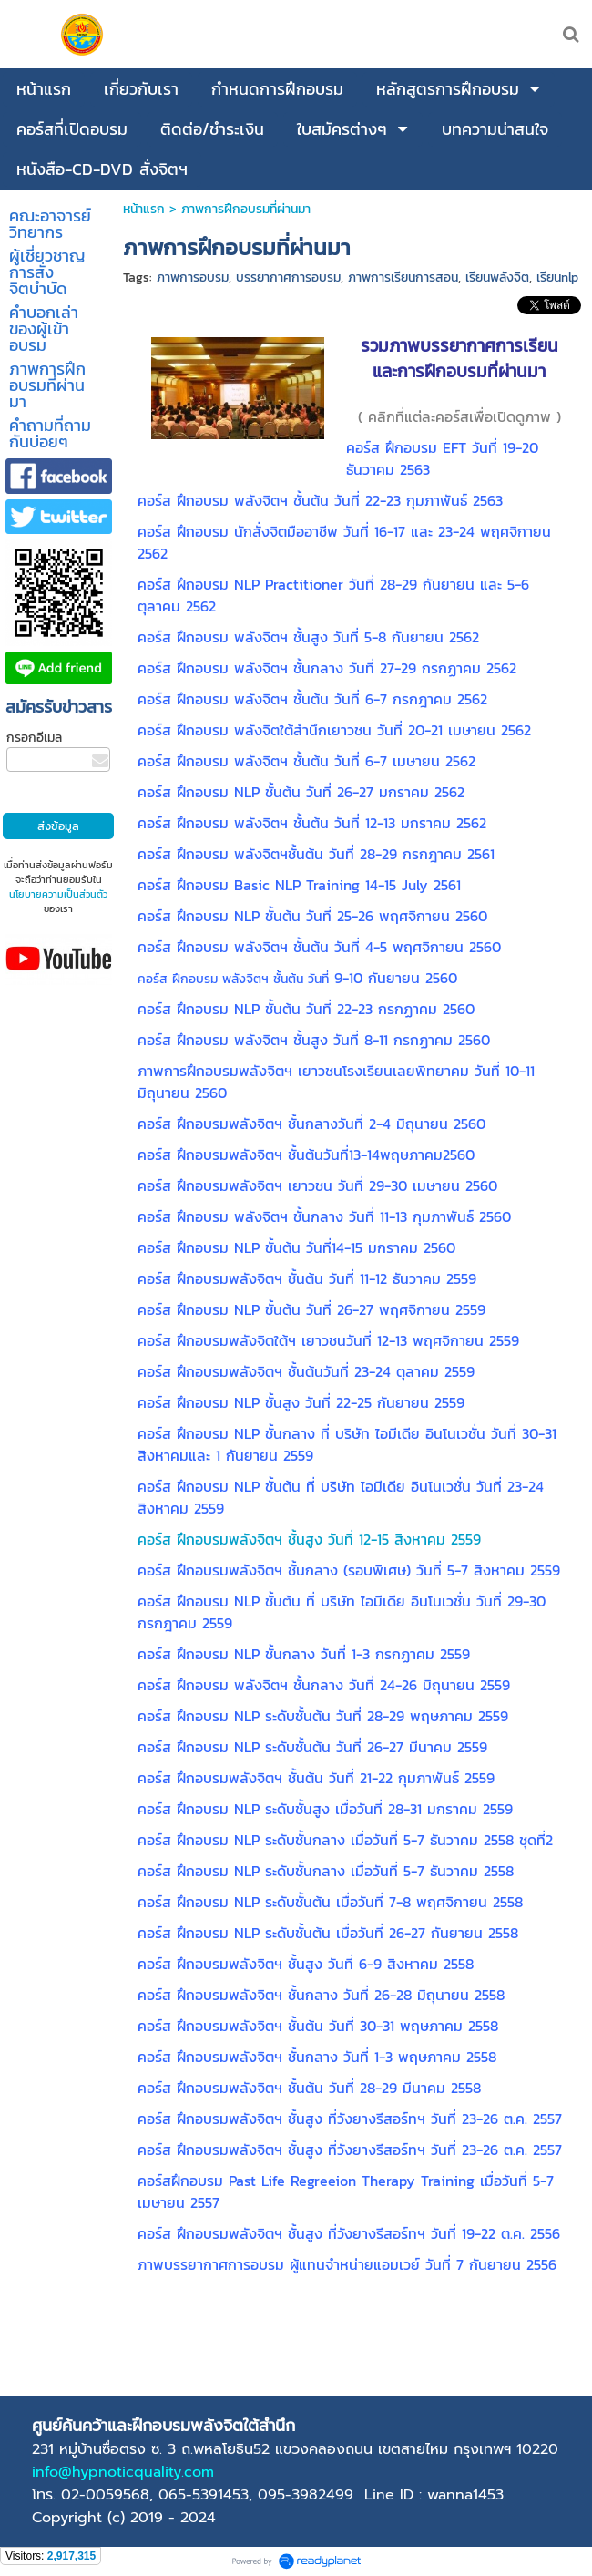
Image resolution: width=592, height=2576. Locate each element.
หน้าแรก (144, 209)
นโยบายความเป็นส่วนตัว (58, 894)
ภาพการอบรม (193, 277)
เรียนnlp (557, 277)
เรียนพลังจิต (497, 277)
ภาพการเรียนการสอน (403, 277)
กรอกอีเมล (34, 737)
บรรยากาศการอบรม (288, 277)
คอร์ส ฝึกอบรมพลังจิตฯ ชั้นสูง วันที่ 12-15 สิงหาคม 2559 (309, 1539)
